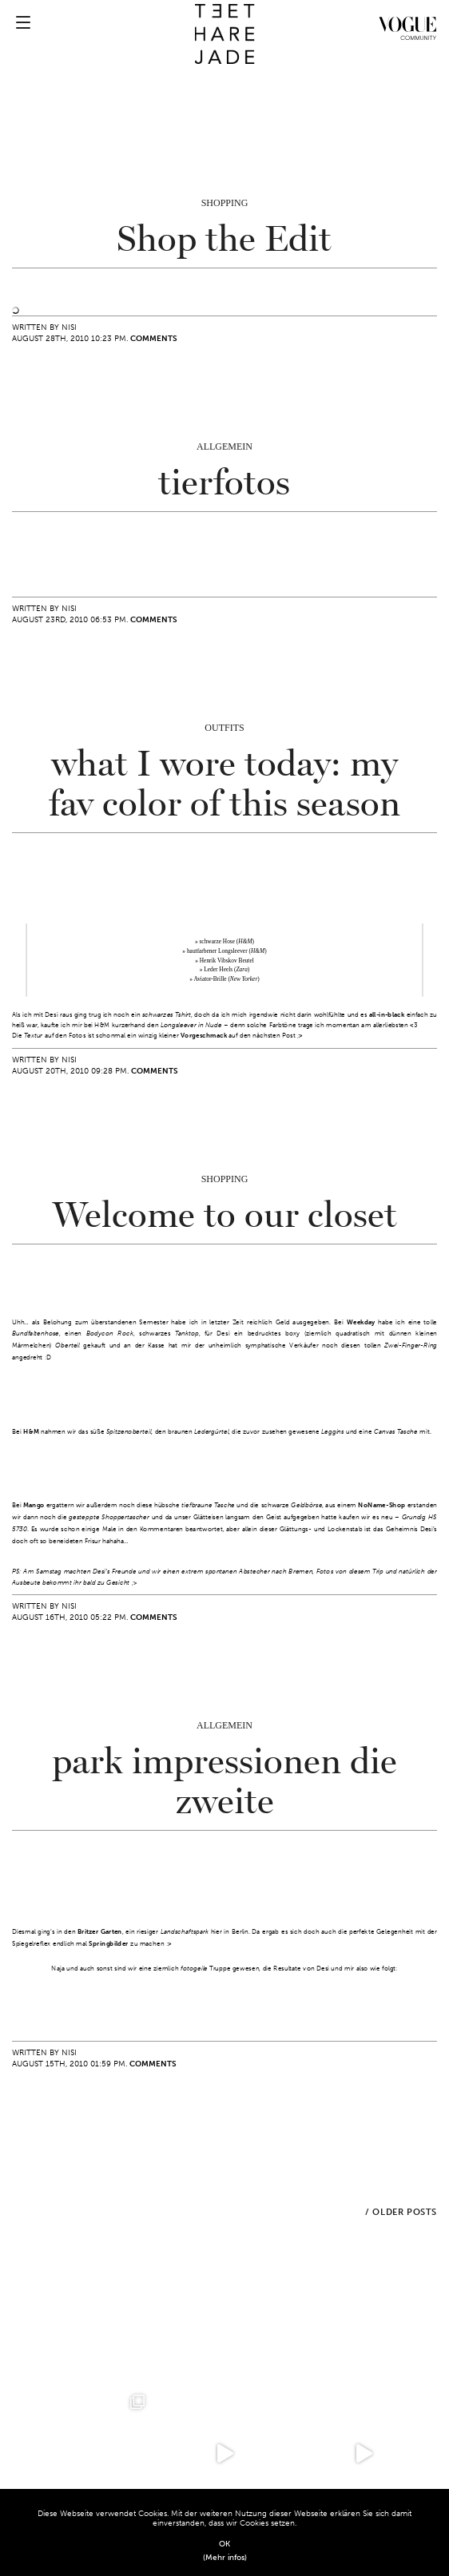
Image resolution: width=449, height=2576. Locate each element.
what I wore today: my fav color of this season (224, 784)
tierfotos (224, 483)
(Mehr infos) (225, 2557)
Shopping (224, 202)
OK (224, 2544)
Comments (153, 338)
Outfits (224, 727)
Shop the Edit (224, 239)
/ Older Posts (401, 2212)
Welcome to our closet (225, 1215)
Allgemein (224, 446)
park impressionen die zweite (224, 1782)
